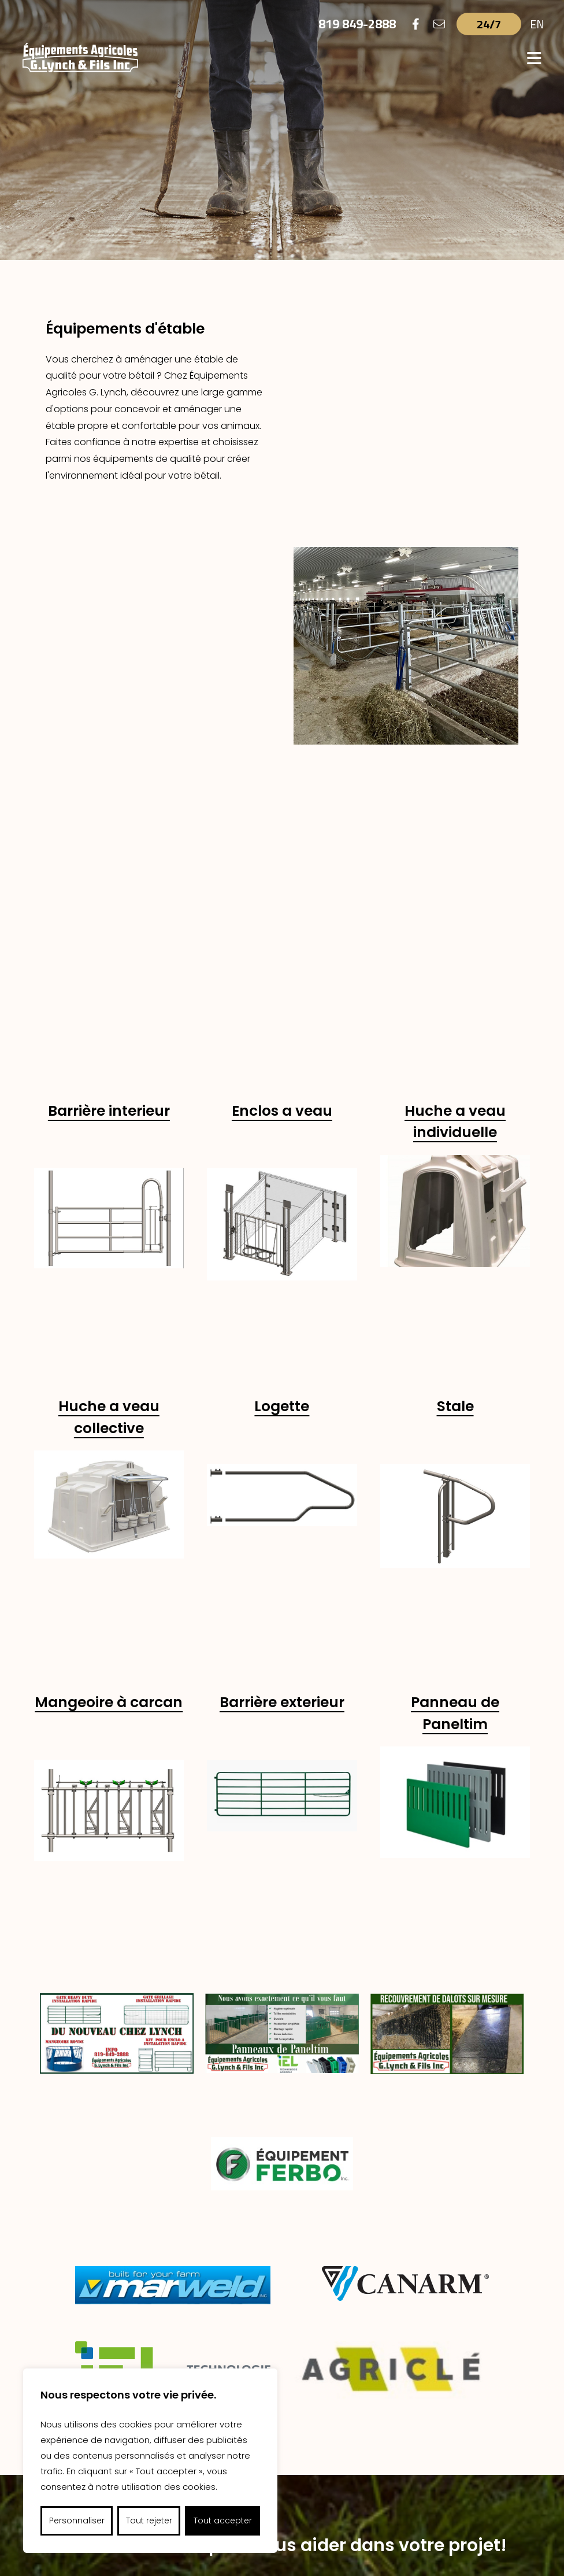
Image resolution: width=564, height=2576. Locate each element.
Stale (455, 949)
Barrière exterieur (281, 1245)
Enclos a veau (282, 653)
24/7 (489, 24)
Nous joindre (282, 2201)
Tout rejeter (149, 2520)
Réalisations (368, 2391)
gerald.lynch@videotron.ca (399, 2474)
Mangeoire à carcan (108, 1245)
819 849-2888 (357, 24)
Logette (281, 949)
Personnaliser (77, 2520)
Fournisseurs (290, 2391)
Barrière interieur (109, 653)
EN (537, 24)
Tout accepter (223, 2520)
